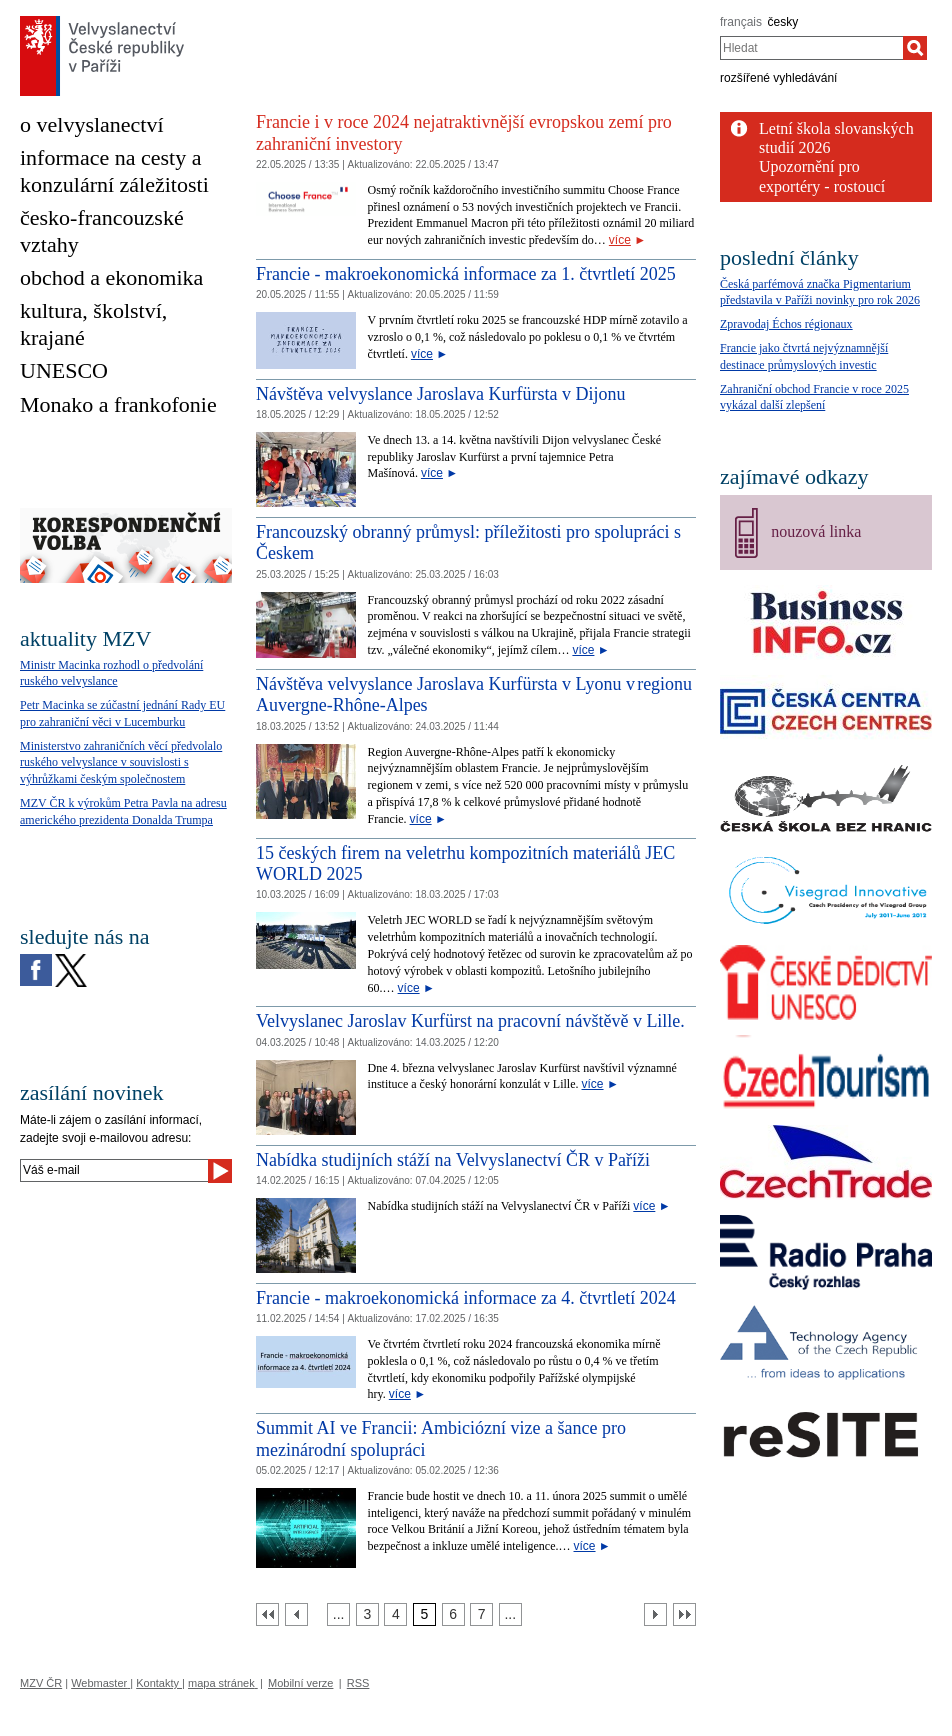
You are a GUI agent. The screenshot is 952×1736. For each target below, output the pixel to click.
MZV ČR (41, 1683)
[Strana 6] (453, 1614)
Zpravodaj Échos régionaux (786, 324)
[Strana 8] (510, 1614)
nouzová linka (816, 531)
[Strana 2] (338, 1614)
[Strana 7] (481, 1614)
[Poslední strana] (684, 1614)
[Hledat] (915, 48)
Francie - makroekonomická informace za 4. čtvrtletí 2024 (466, 1298)
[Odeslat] (220, 1171)
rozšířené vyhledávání (778, 78)
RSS (358, 1683)
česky (783, 22)
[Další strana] (655, 1614)
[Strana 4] (395, 1614)
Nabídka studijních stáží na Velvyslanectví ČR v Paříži (453, 1160)
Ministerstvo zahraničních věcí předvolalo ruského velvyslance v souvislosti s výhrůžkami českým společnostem (121, 763)
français (741, 22)
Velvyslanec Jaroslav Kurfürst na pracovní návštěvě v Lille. (470, 1021)
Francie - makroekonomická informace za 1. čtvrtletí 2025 (466, 274)
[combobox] (811, 48)
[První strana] (267, 1614)
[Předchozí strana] (296, 1614)
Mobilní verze (300, 1683)
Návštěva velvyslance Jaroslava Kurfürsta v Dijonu (440, 394)
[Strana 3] (367, 1614)
